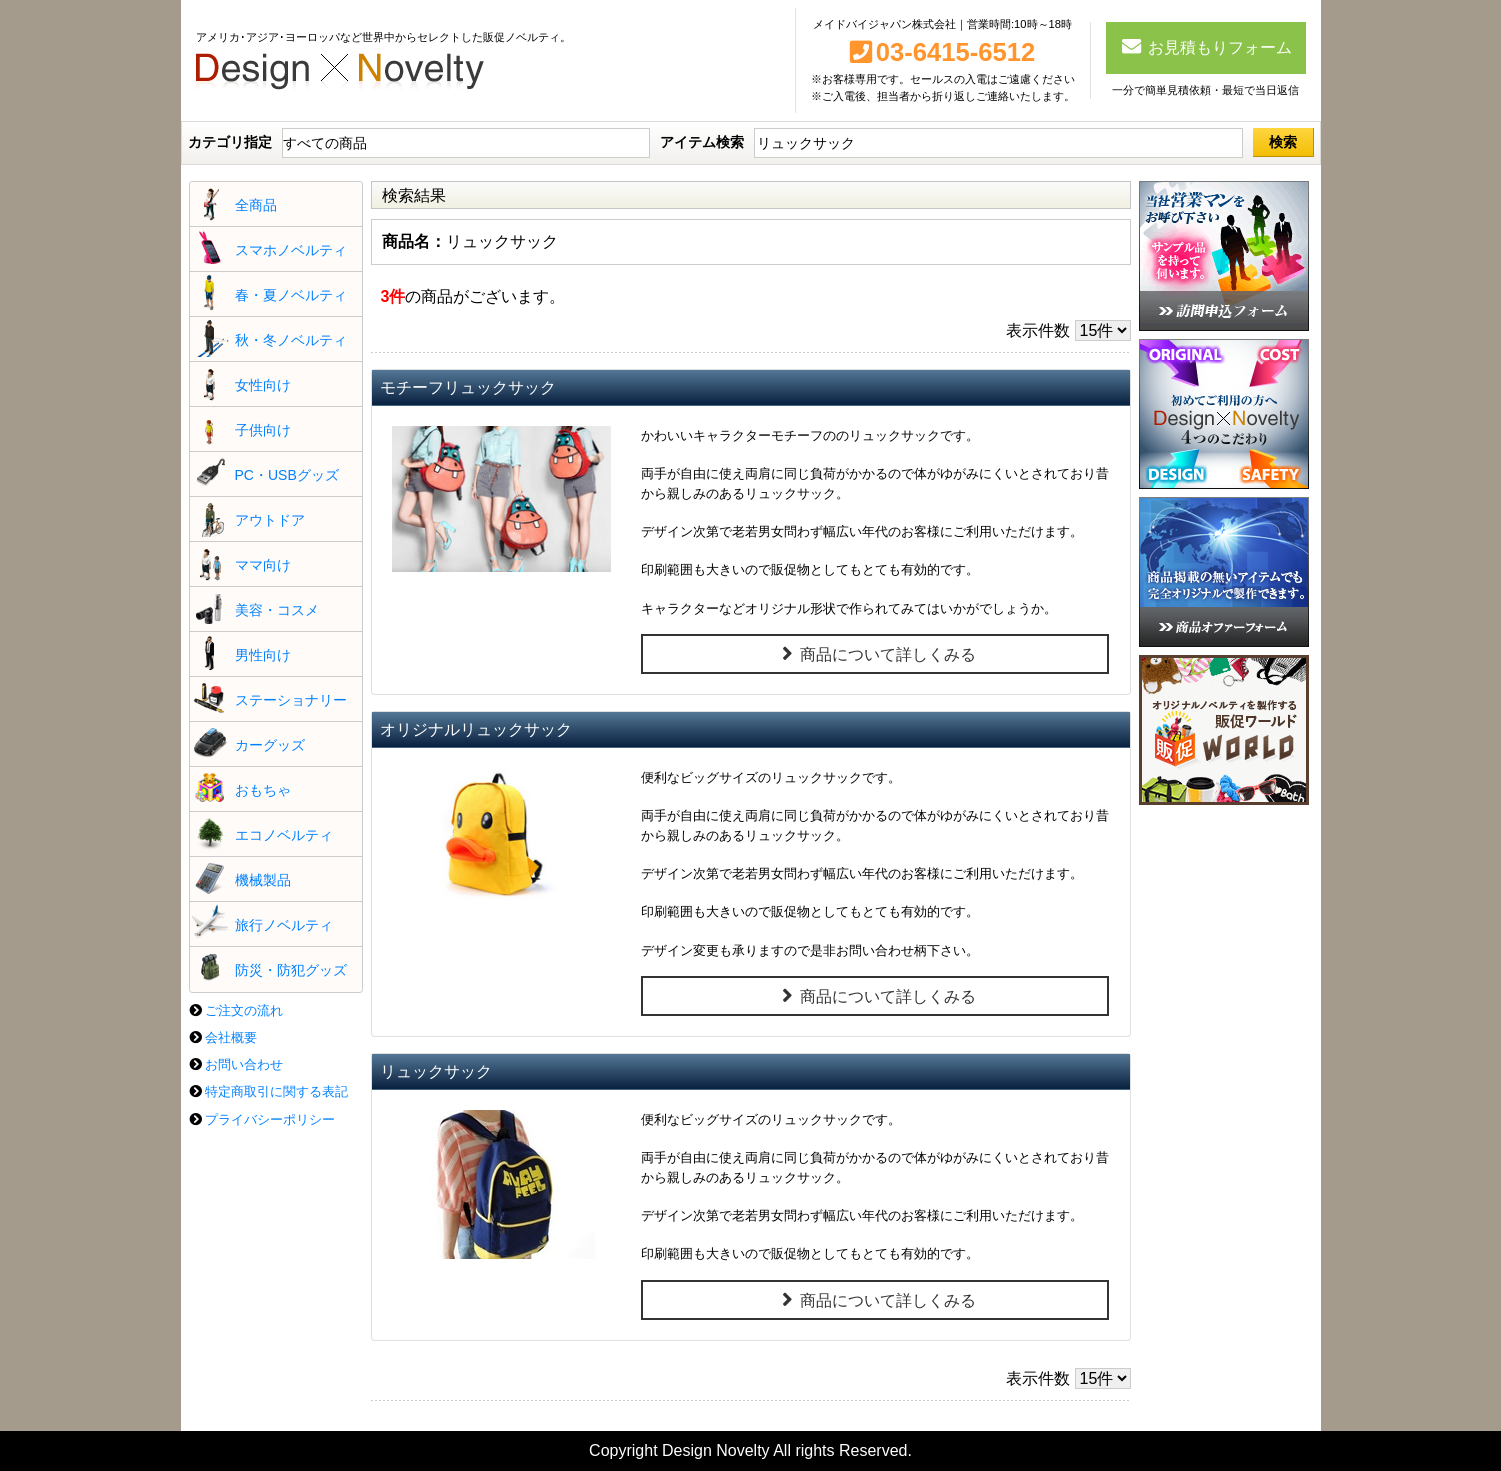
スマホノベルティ (291, 250)
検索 (1283, 142)
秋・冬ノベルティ (291, 340)
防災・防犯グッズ (291, 970)
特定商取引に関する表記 (276, 1091)
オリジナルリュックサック (476, 729)
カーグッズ (270, 745)
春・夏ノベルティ (291, 295)
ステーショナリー (291, 700)
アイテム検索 (702, 142)
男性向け (263, 655)
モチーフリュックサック (468, 387)
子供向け (263, 430)
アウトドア (270, 520)
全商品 (256, 205)
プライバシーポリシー (270, 1119)
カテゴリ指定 (230, 142)
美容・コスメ (277, 610)
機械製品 (263, 880)
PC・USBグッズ (287, 475)
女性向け (263, 385)
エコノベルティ (284, 835)
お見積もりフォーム (1205, 46)
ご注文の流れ (244, 1010)
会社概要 (231, 1037)
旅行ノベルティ (284, 925)
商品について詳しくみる (875, 654)
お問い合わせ (244, 1064)
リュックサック (436, 1071)
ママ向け (263, 565)
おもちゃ (263, 790)
